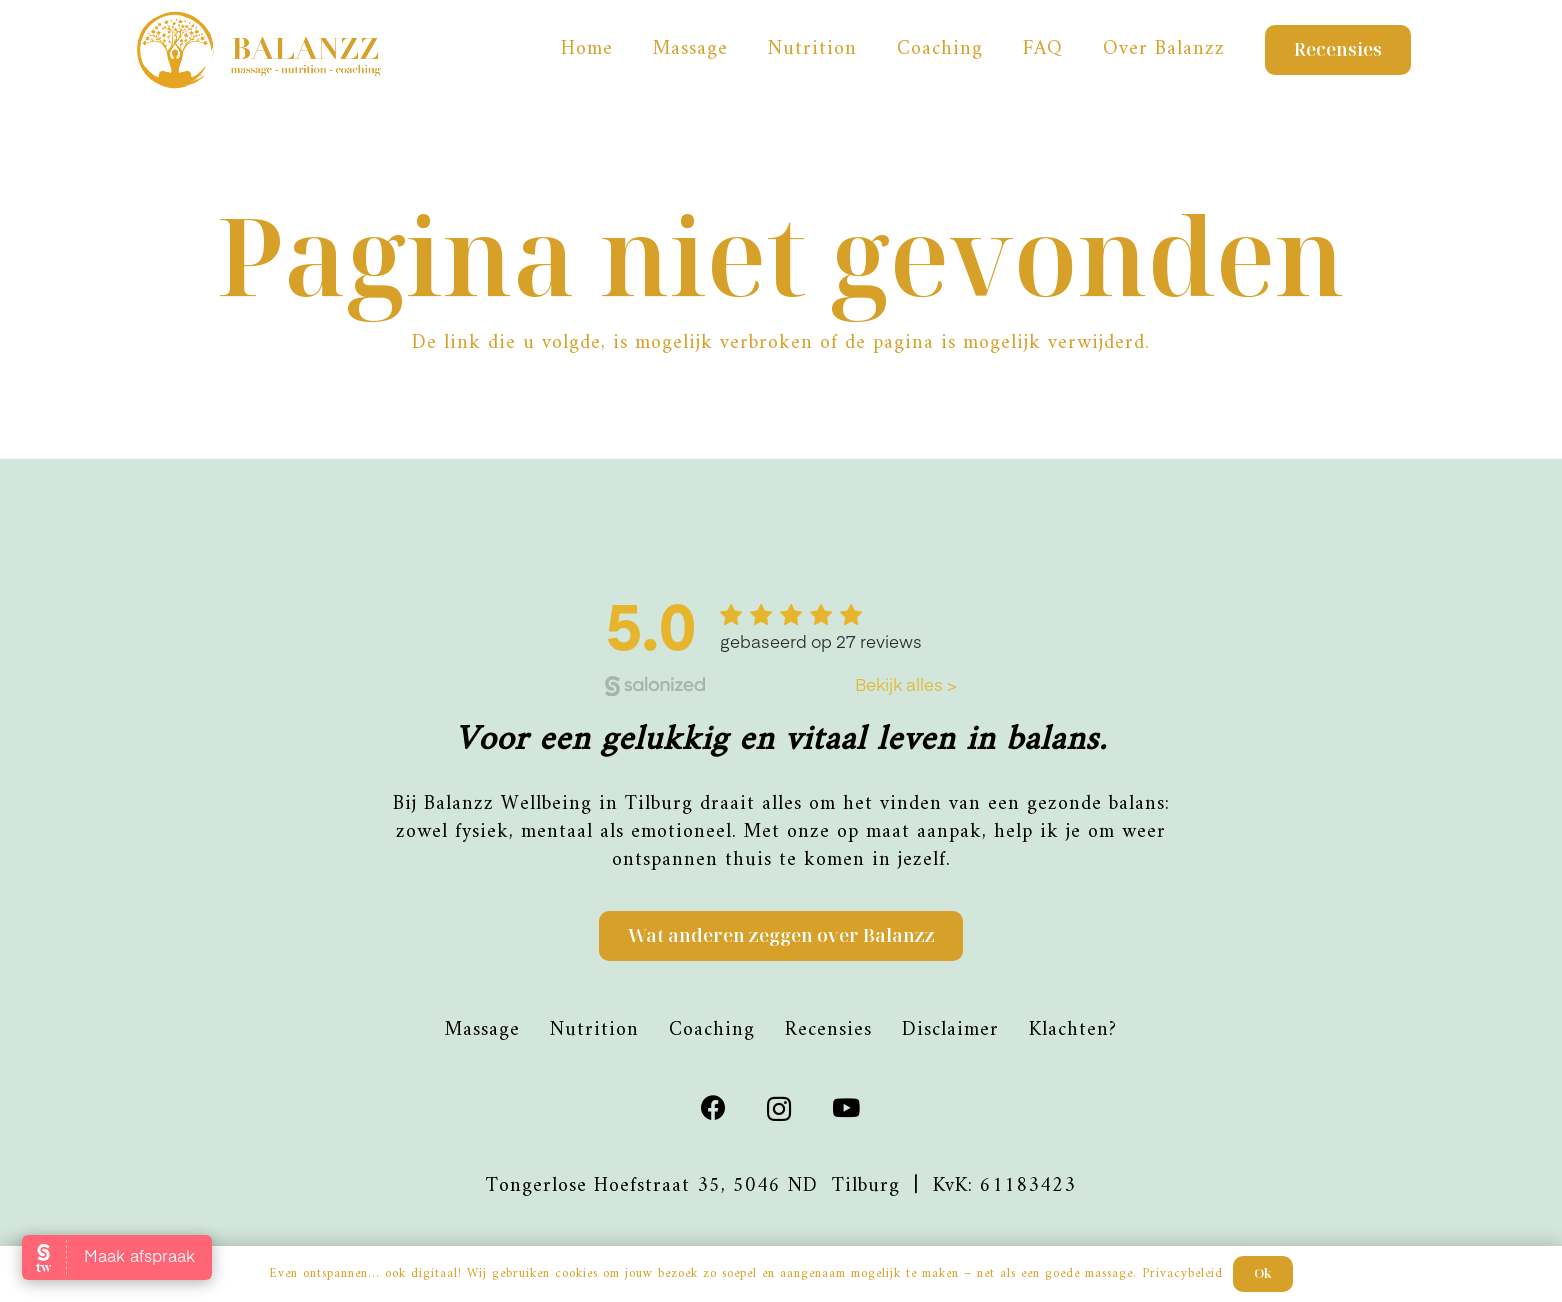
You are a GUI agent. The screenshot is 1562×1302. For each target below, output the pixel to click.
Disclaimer (950, 1030)
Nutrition (594, 1030)
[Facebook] (714, 1107)
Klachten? (1073, 1030)
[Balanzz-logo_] (261, 50)
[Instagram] (779, 1109)
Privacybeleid (1182, 1273)
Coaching (712, 1030)
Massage (482, 1030)
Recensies (828, 1030)
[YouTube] (846, 1107)
